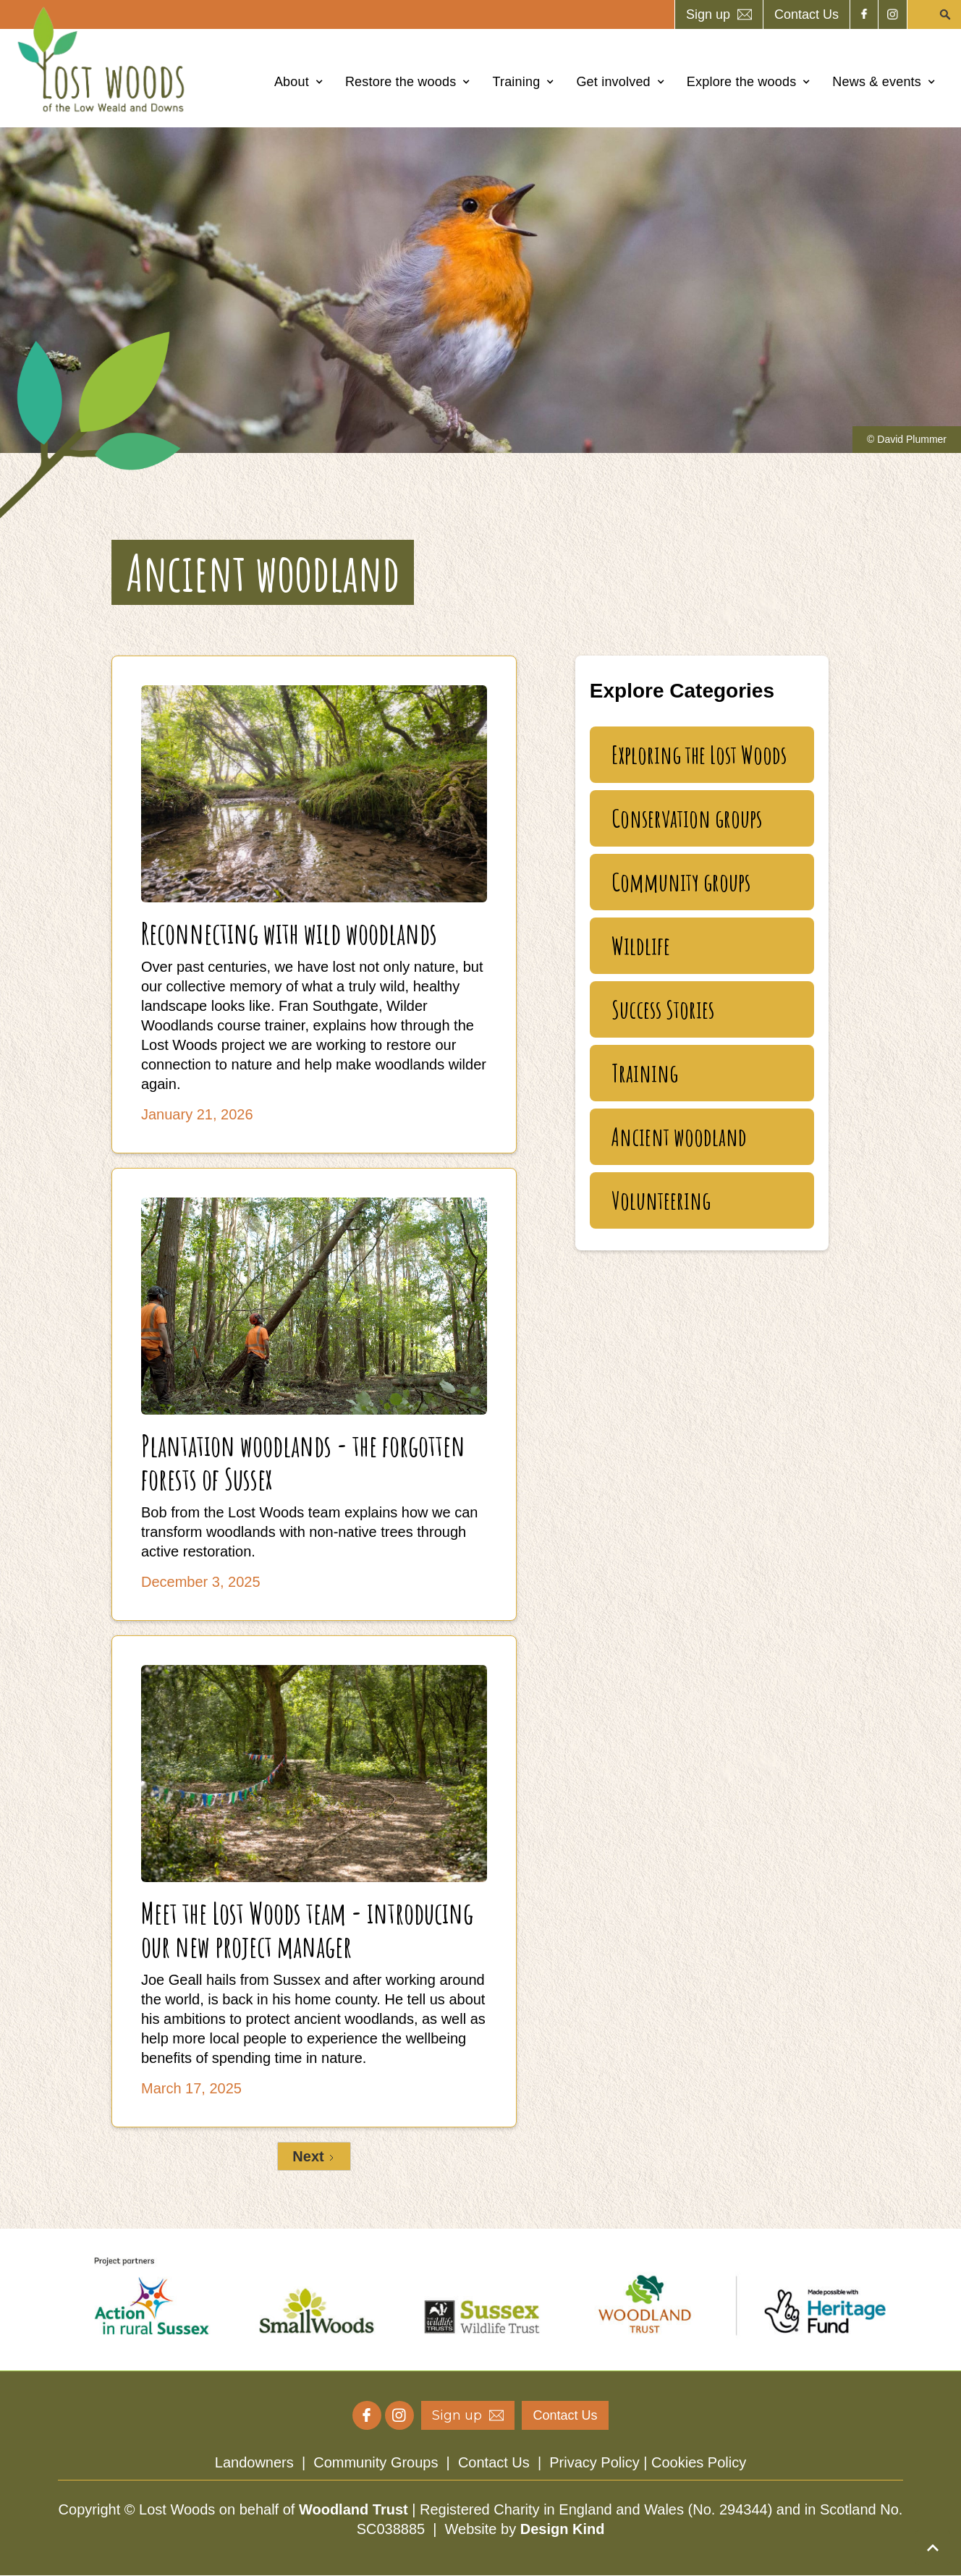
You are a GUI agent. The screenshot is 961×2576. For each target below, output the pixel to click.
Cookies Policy (698, 2462)
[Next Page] (313, 2156)
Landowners (254, 2462)
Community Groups (375, 2462)
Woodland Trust (353, 2509)
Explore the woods (742, 82)
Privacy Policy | (600, 2462)
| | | (480, 2462)
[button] (299, 81)
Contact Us (494, 2462)
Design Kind (562, 2529)
